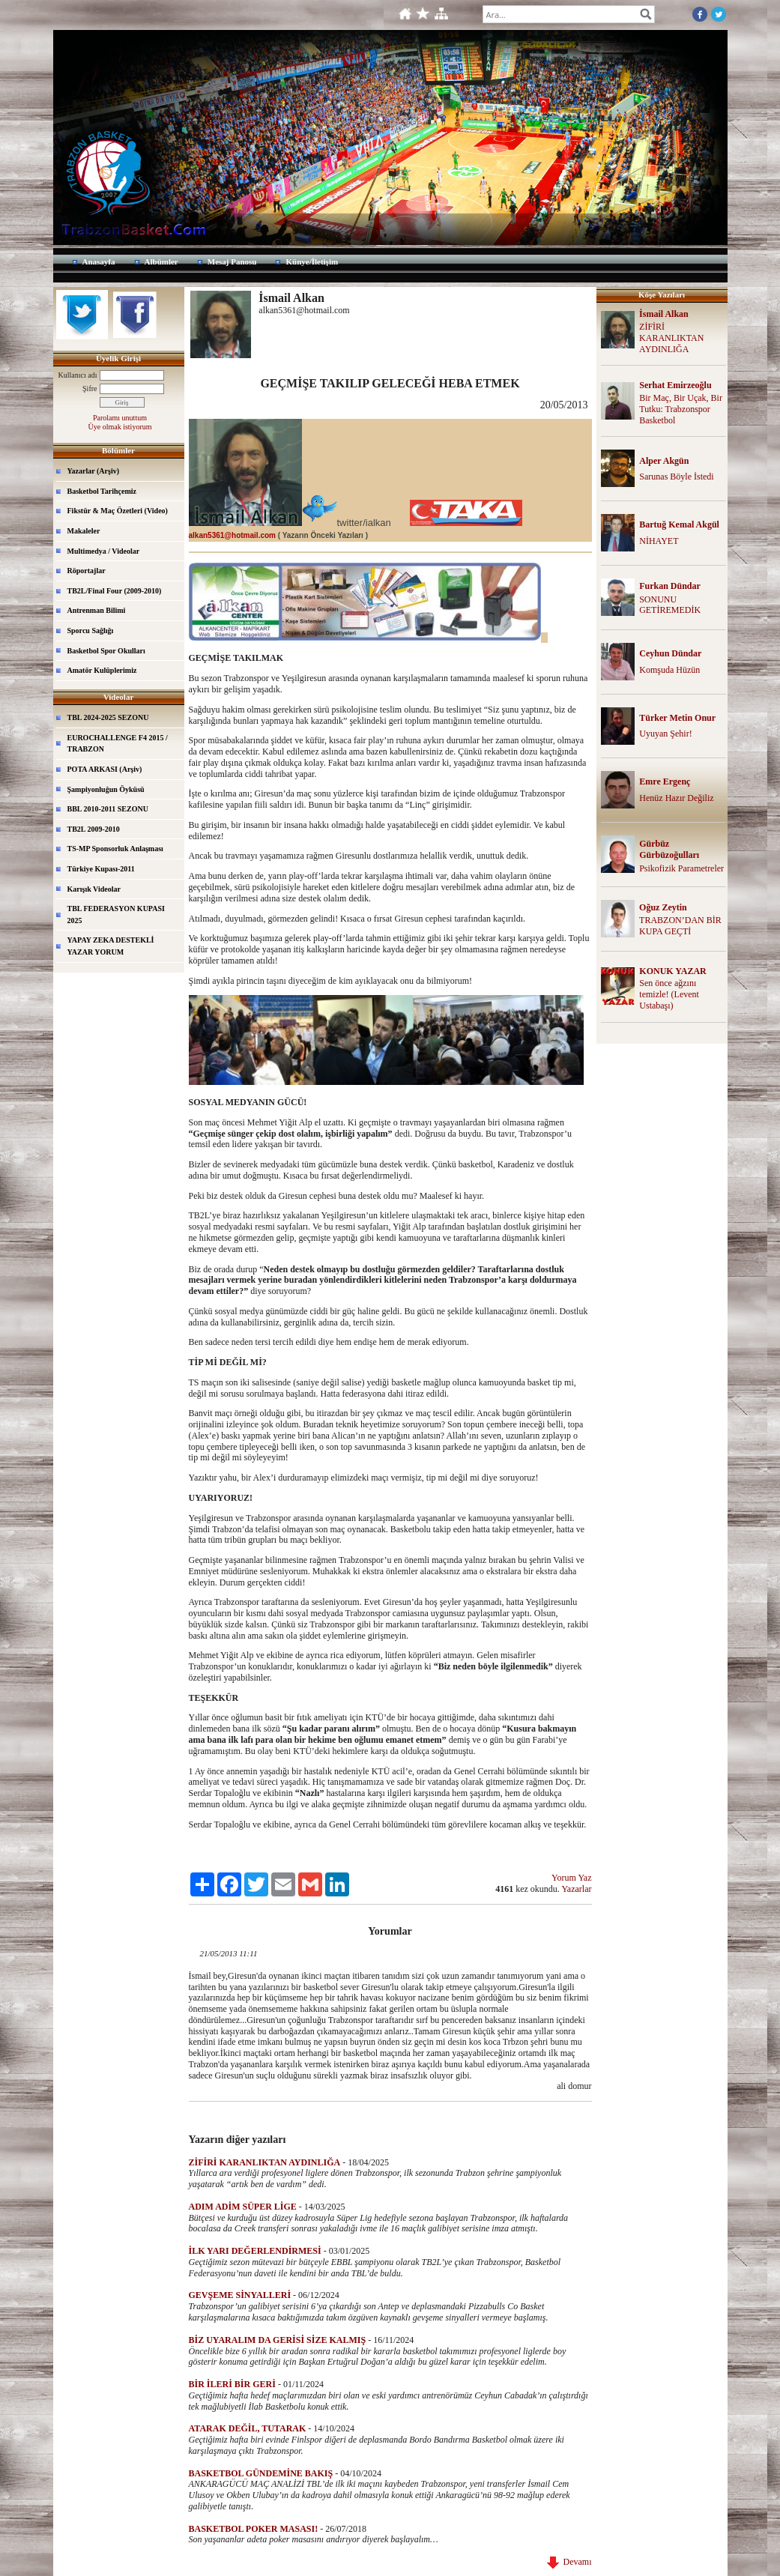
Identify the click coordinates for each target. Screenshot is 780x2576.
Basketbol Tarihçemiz (102, 491)
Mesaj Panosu (232, 261)
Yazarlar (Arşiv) (93, 471)
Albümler (161, 261)
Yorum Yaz (571, 1877)
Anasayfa (98, 261)
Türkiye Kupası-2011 (101, 869)
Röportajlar (86, 570)
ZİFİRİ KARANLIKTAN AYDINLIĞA (671, 337)
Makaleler (83, 531)
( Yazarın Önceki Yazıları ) (323, 535)
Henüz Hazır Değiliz (676, 798)
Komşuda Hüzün (669, 670)
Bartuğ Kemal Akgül (679, 524)
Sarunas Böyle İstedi (676, 476)
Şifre (89, 388)
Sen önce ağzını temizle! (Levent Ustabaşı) (669, 994)
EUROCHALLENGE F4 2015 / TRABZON (117, 744)
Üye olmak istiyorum (120, 427)
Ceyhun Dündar (670, 653)
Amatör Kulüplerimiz (102, 670)
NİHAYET (658, 541)
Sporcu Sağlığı (90, 630)
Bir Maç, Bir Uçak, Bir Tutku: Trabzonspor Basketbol (680, 409)
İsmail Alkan (664, 314)
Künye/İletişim (311, 261)
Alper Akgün (664, 461)
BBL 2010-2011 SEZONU (107, 809)
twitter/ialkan (364, 522)
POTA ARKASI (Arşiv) (104, 769)
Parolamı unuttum (120, 418)
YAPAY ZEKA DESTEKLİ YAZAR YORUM (110, 946)
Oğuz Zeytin (663, 907)
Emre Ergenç (664, 781)
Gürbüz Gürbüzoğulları (669, 849)
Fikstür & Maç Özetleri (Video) (117, 511)
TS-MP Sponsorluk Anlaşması (115, 848)
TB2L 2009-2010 (93, 829)
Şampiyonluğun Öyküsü (106, 789)
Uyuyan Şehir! (665, 733)
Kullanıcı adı (77, 375)
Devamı (569, 2562)
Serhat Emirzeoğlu (675, 385)
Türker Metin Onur (677, 718)
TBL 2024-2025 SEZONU (108, 717)
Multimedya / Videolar (103, 551)
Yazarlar (576, 1889)
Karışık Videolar (94, 889)
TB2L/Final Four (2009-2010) (114, 591)
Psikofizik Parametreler (681, 868)
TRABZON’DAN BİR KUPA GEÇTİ (680, 926)
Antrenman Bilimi (96, 610)
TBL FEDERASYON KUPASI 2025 (116, 914)
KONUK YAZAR (672, 971)
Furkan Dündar (670, 586)
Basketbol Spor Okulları (106, 651)
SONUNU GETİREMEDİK (670, 605)
